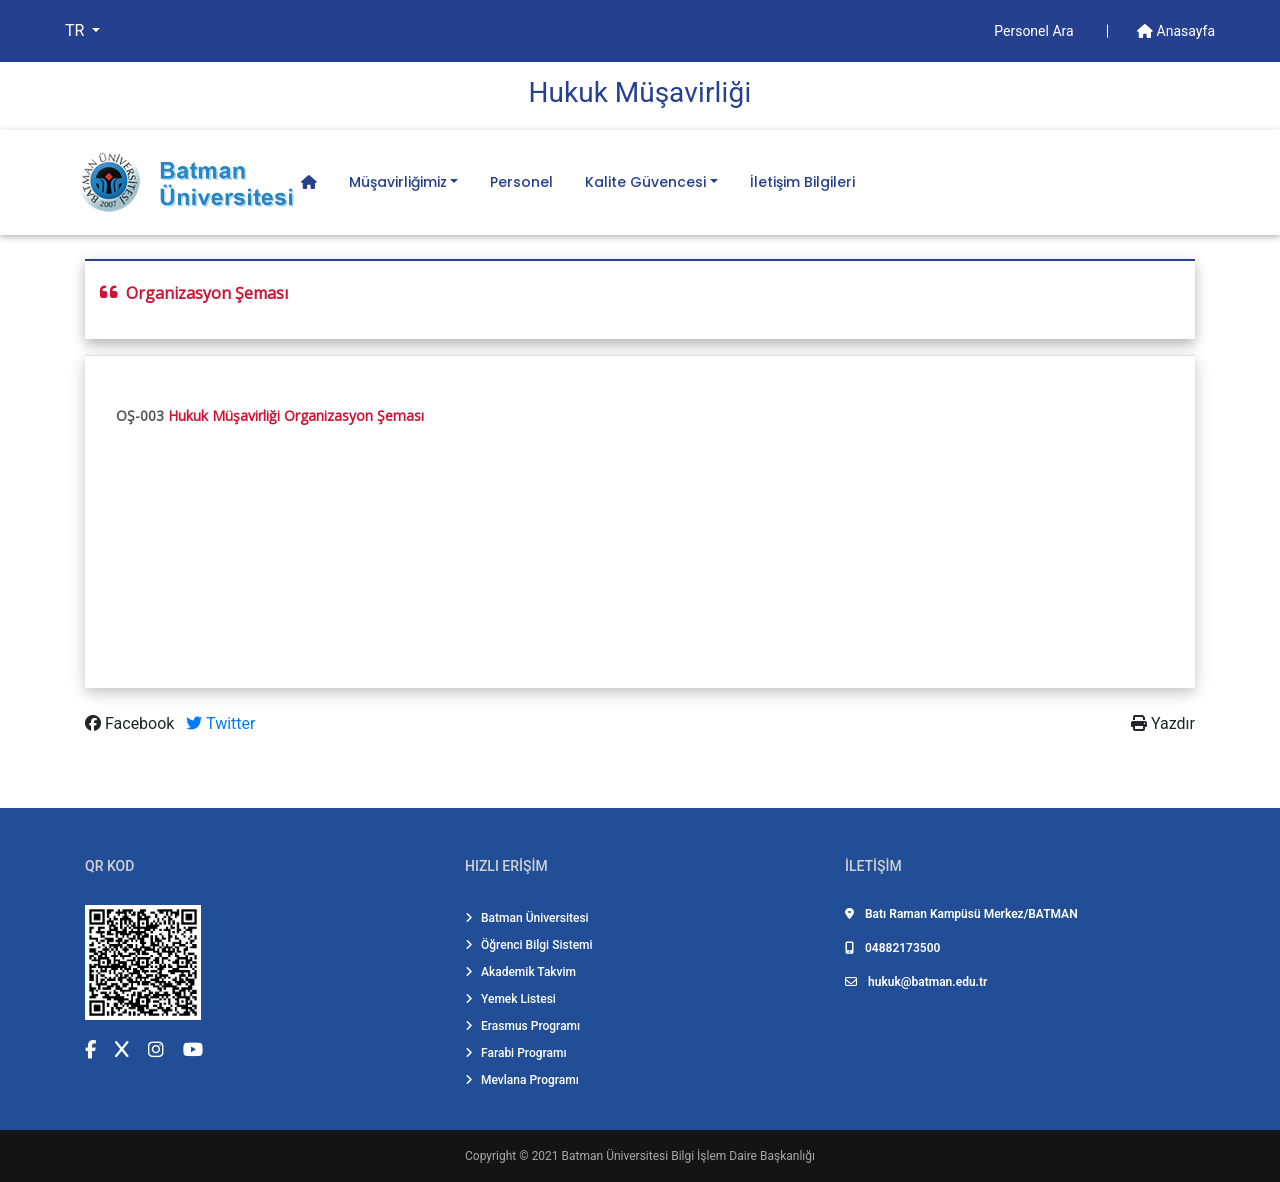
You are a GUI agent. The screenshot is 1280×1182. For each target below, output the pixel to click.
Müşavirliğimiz (398, 182)
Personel (521, 182)
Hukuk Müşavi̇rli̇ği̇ (640, 92)
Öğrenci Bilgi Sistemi (529, 945)
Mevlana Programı (522, 1080)
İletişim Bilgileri (802, 182)
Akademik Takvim (520, 972)
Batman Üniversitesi (527, 918)
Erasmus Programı (522, 1026)
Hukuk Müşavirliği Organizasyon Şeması (296, 415)
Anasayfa (1176, 31)
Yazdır (1163, 723)
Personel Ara (1035, 31)
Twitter (220, 723)
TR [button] (76, 30)
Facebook (131, 723)
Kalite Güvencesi (645, 182)
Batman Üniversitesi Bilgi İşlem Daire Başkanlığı (688, 1156)
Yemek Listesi (510, 999)
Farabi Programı (516, 1053)
